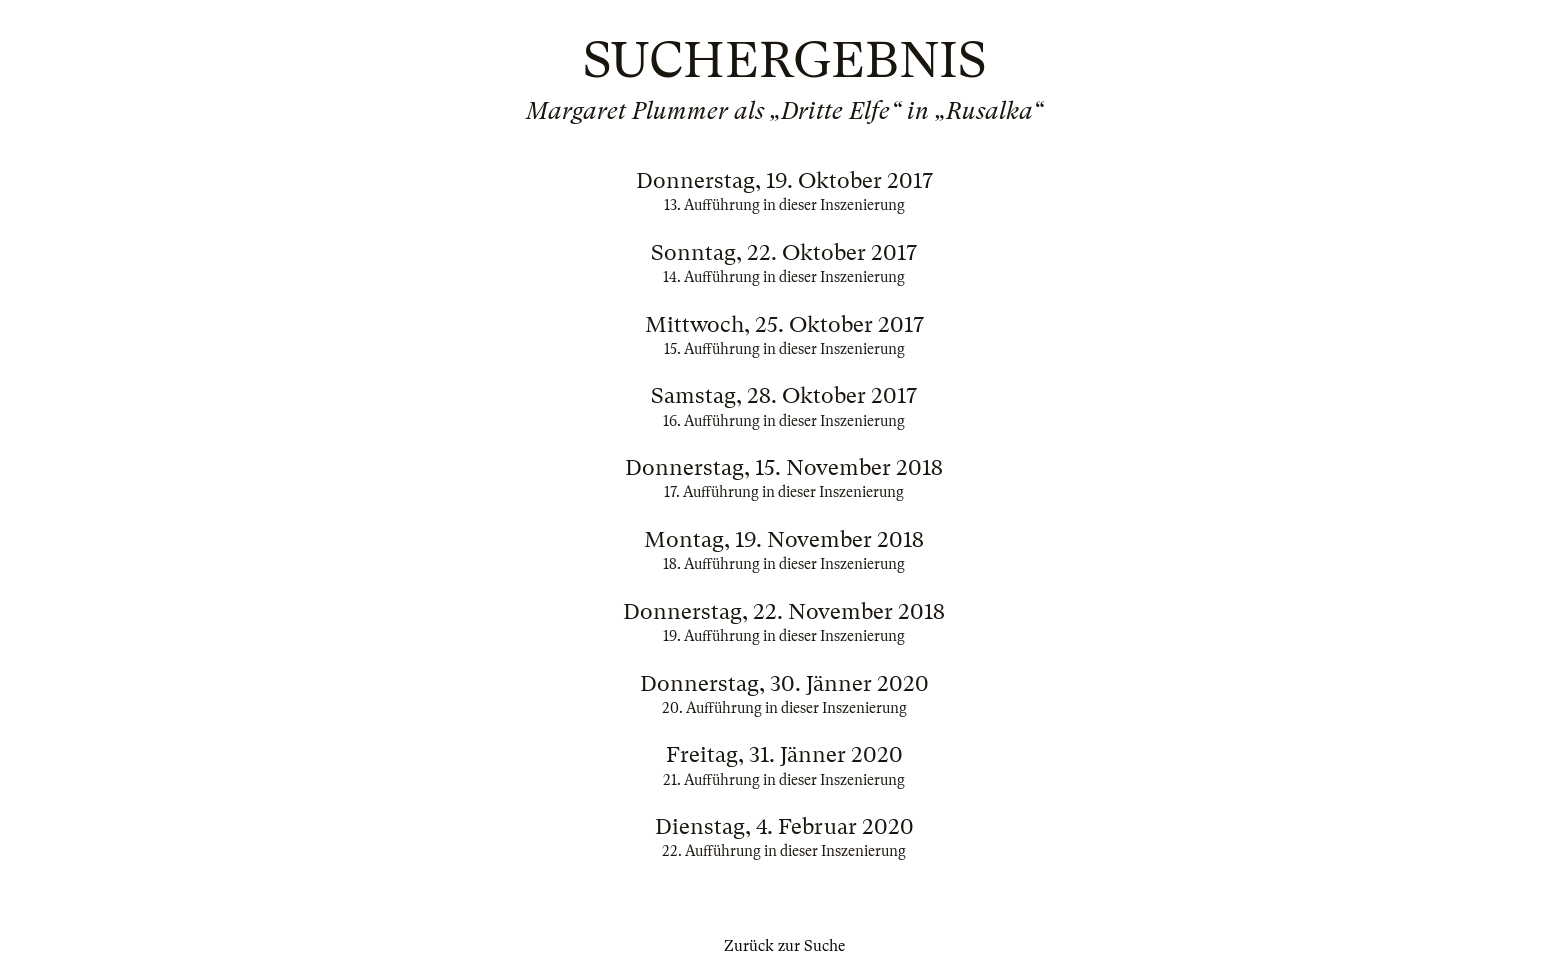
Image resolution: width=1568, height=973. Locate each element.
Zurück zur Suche (784, 946)
